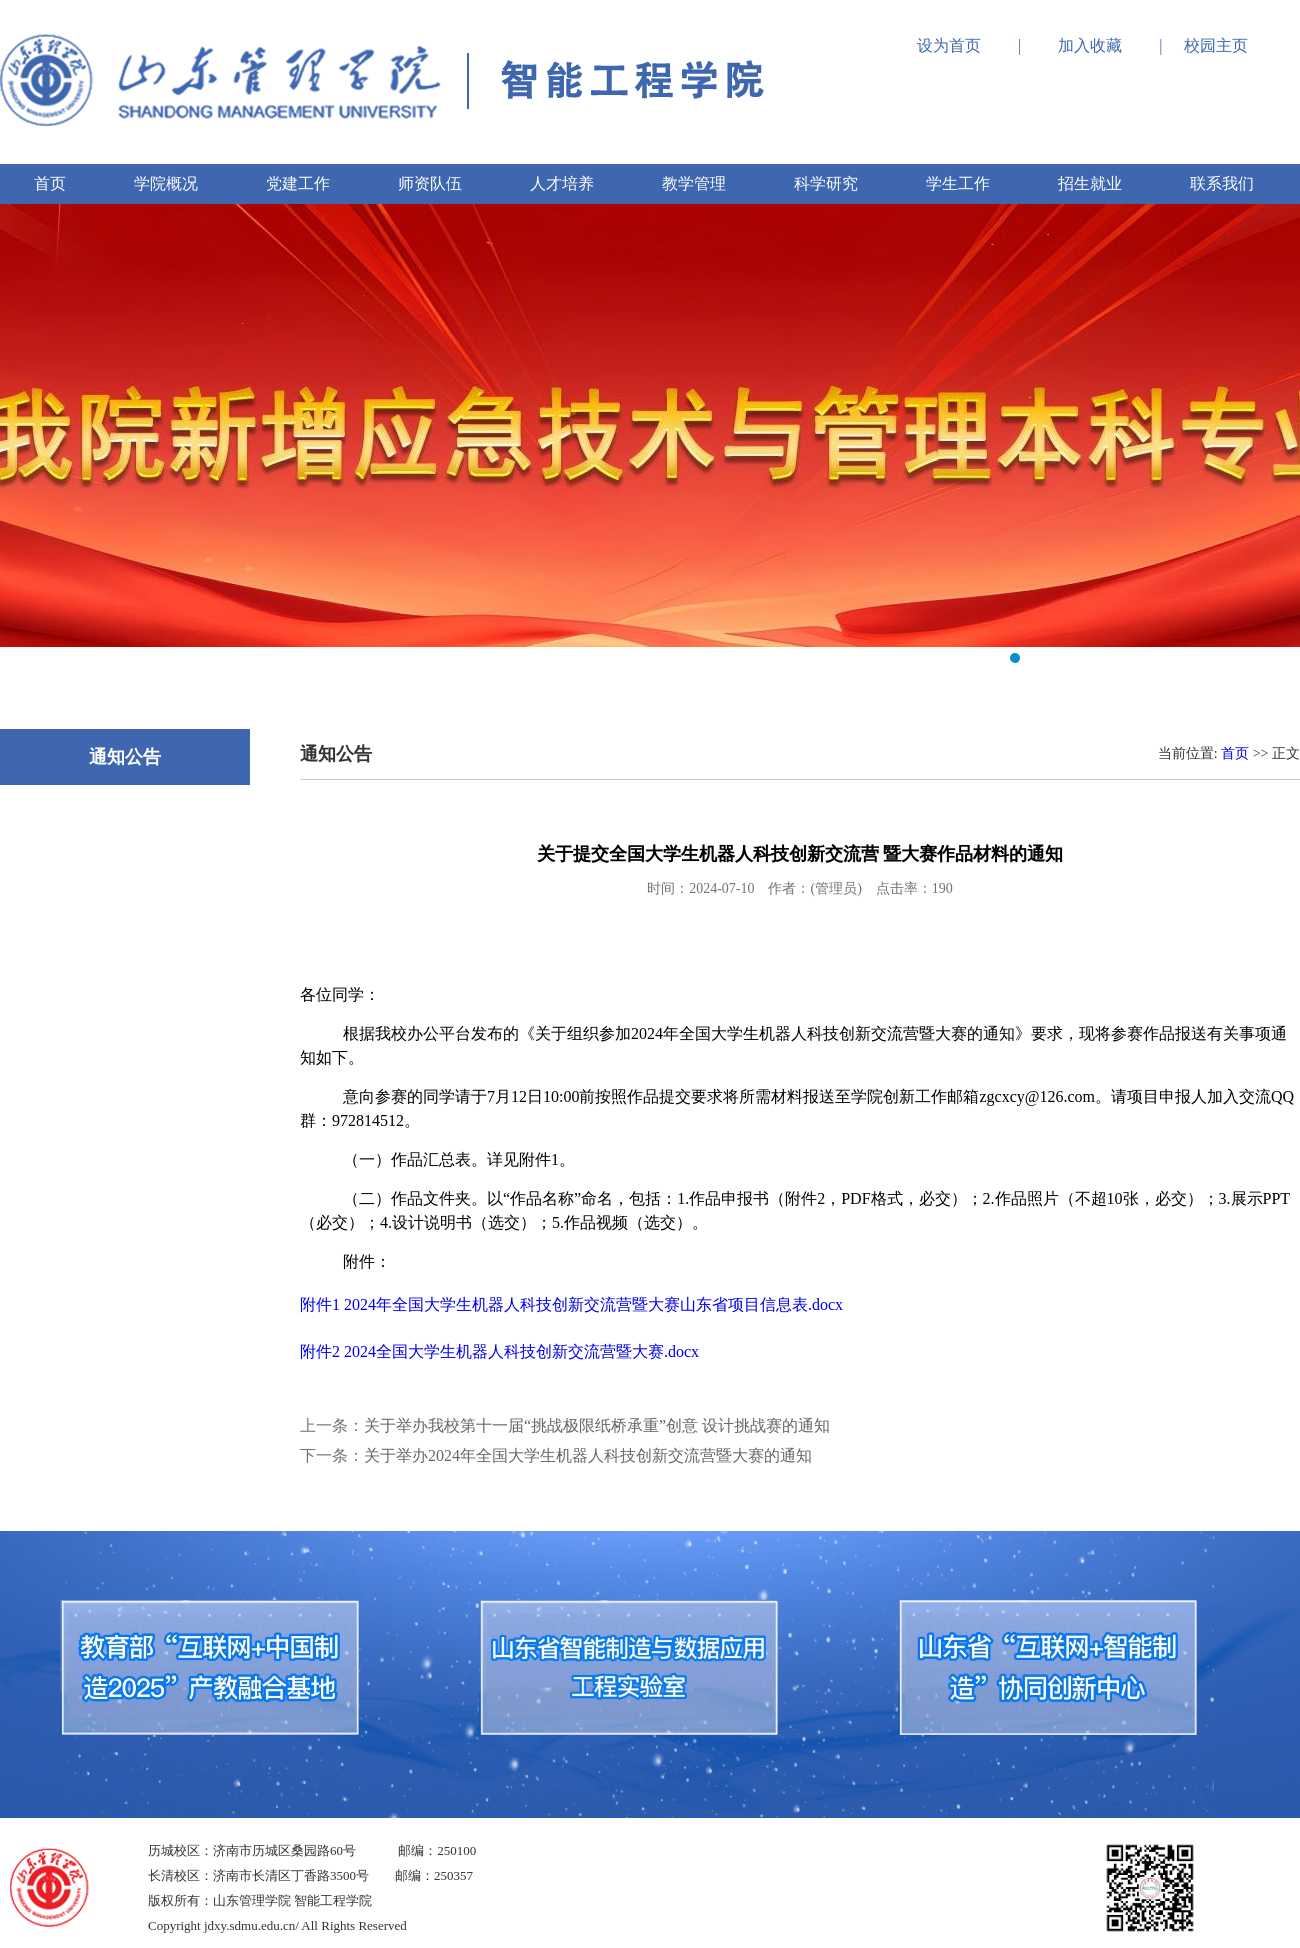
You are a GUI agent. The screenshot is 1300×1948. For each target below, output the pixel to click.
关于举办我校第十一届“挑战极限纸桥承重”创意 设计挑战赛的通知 (597, 1425)
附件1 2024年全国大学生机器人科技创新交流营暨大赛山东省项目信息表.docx (571, 1304)
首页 (1235, 753)
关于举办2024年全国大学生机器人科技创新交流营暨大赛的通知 (588, 1455)
